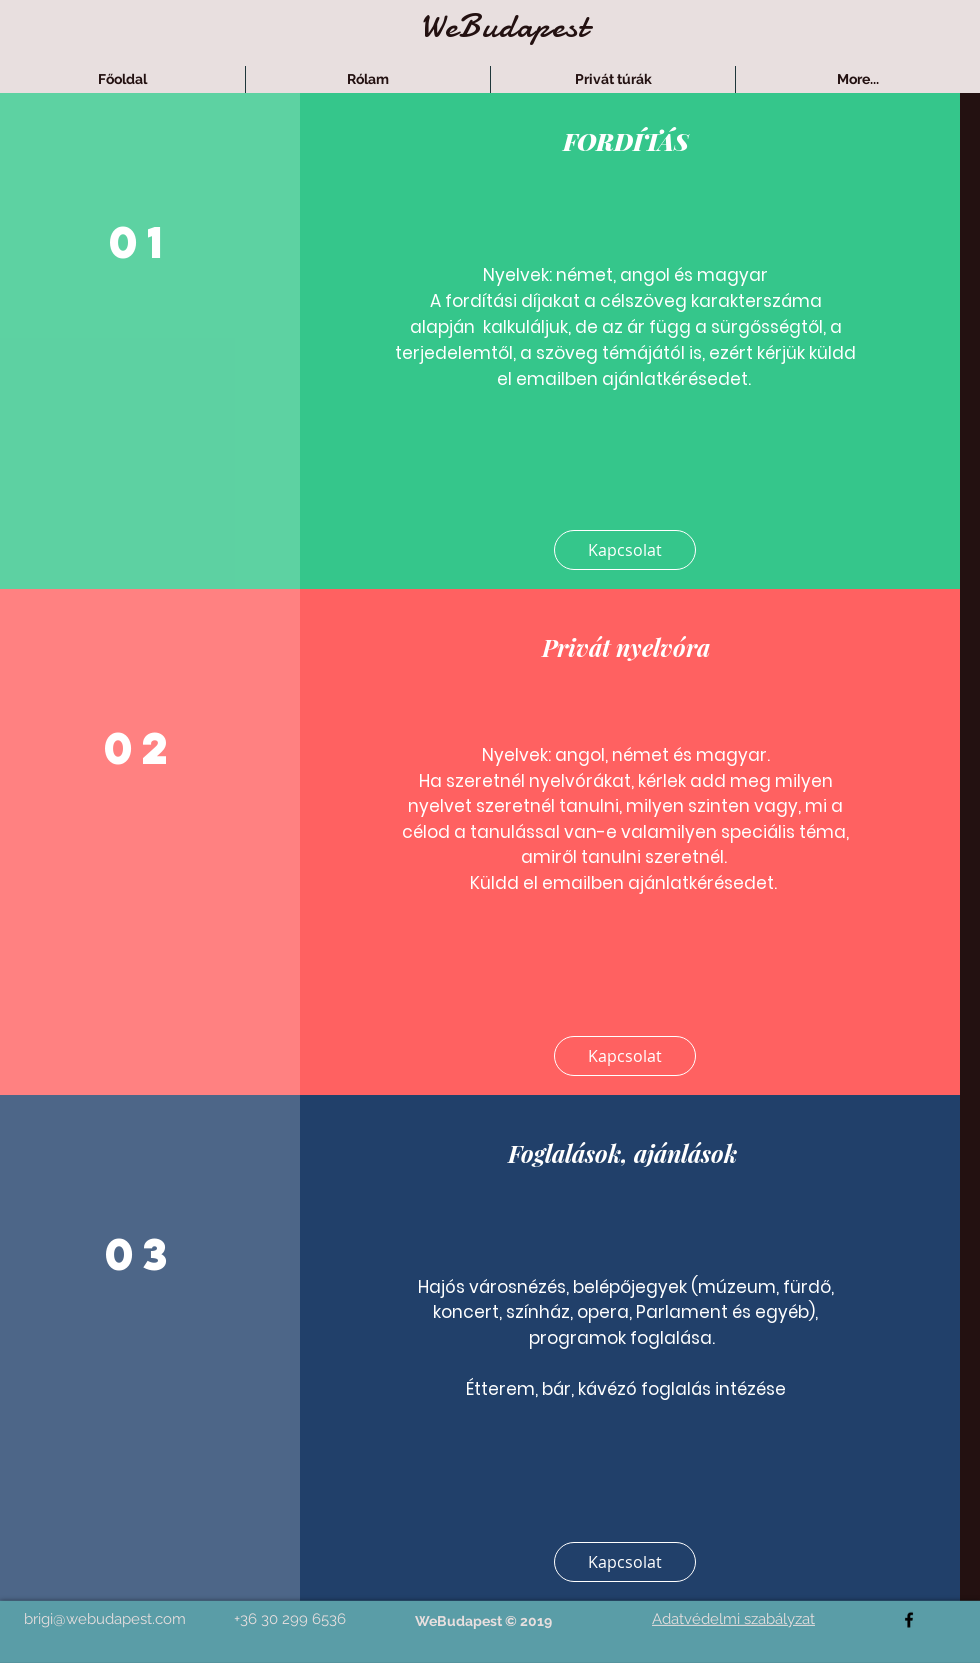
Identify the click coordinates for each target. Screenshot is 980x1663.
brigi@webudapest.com (105, 1619)
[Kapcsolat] (625, 550)
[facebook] (909, 1620)
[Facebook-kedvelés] (478, 1650)
